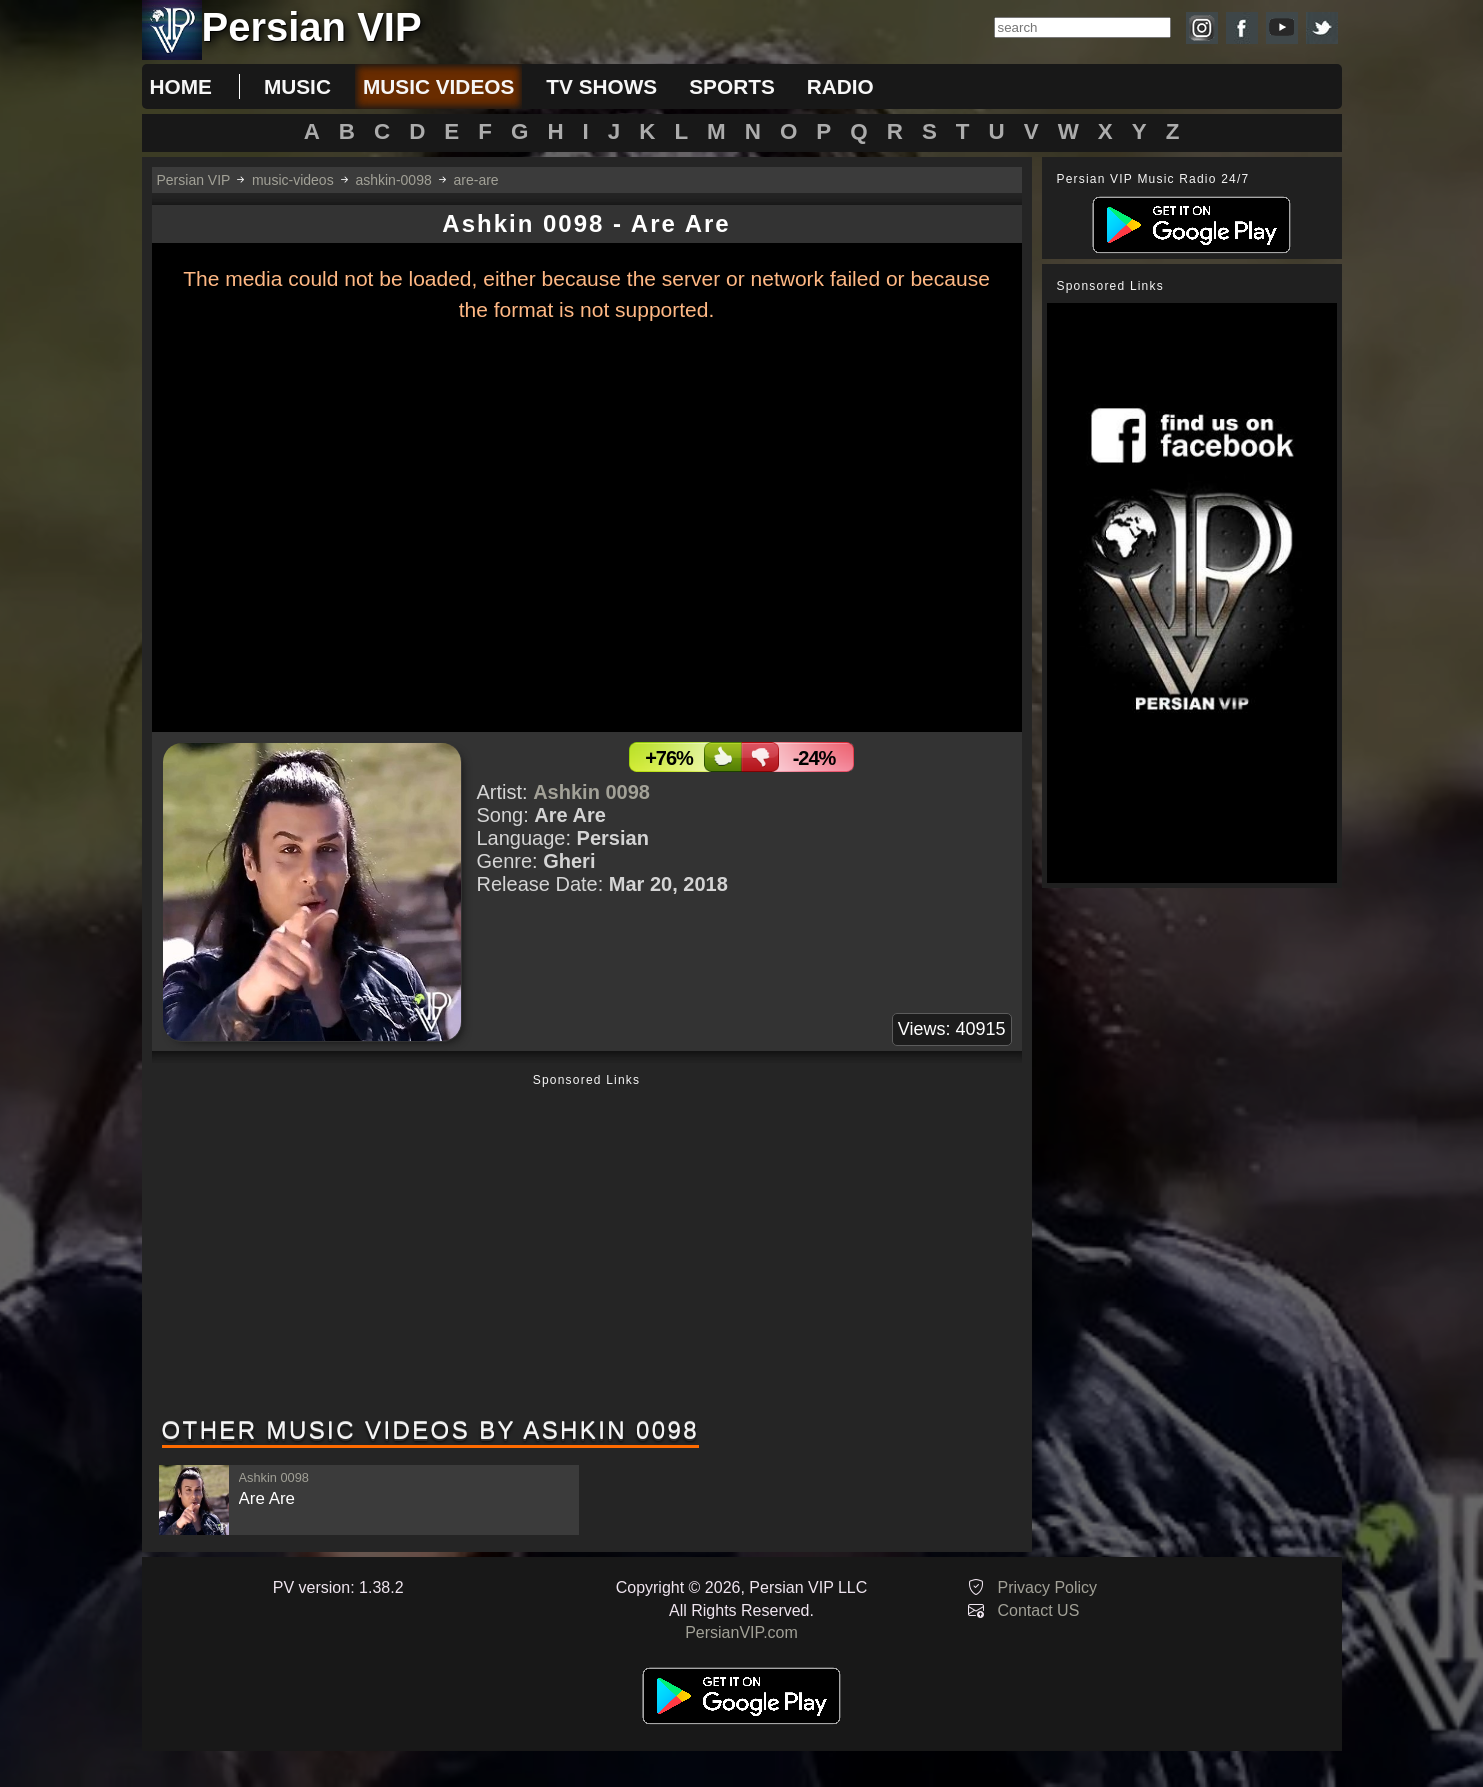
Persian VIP (194, 180)
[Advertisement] (587, 1247)
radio (840, 86)
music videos (438, 86)
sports (732, 86)
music (297, 86)
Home (181, 86)
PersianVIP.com (741, 1632)
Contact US (1039, 1610)
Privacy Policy (1048, 1587)
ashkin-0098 (393, 180)
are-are (476, 180)
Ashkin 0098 (591, 792)
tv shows (601, 86)
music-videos (293, 180)
